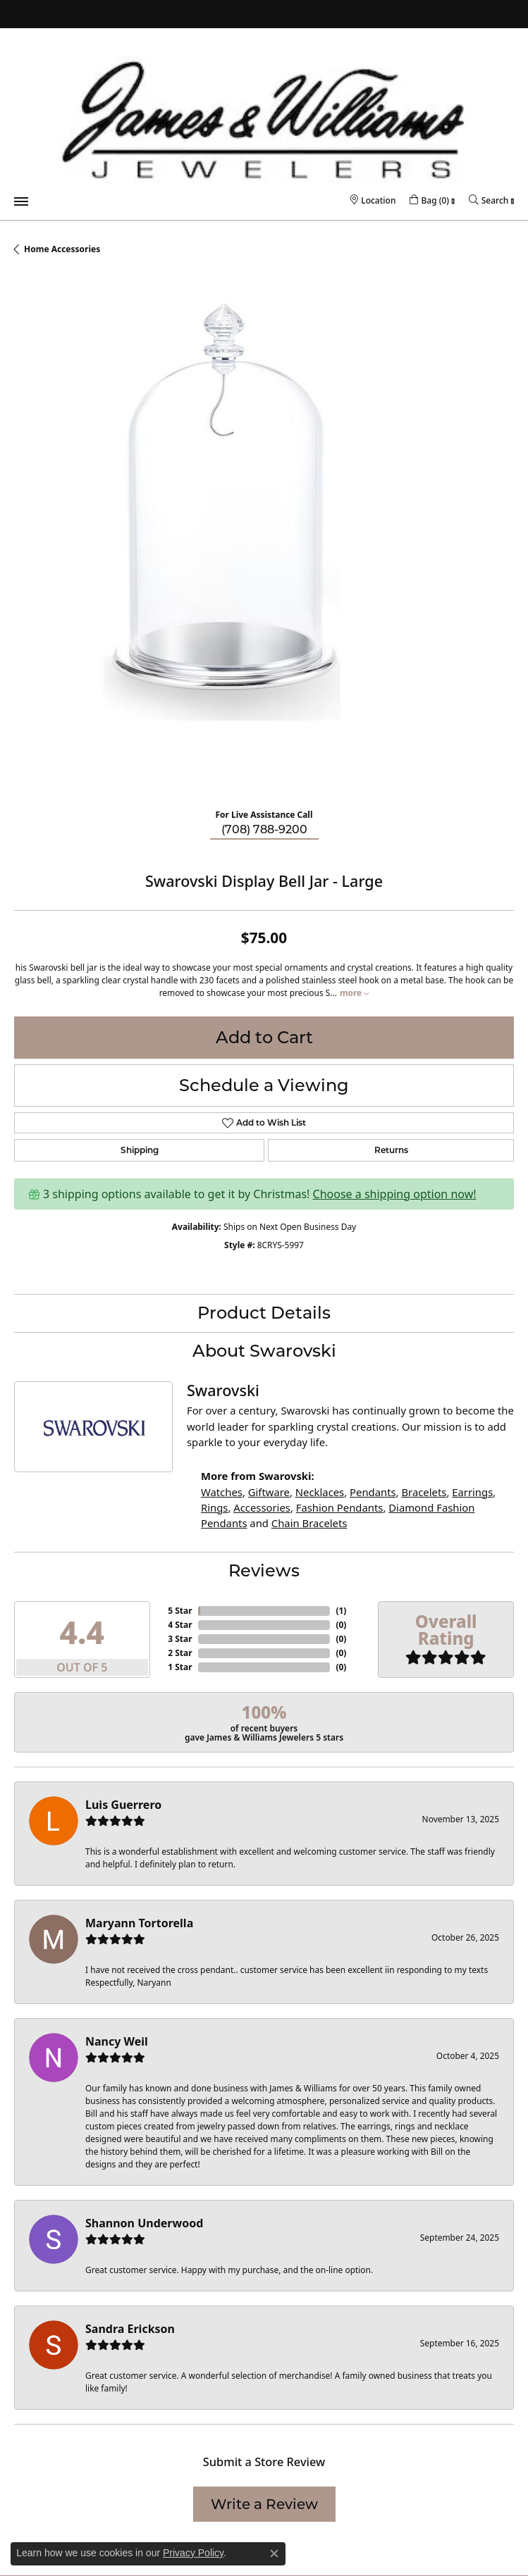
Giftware (269, 1492)
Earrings (472, 1492)
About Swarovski (264, 1350)
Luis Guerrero (123, 1804)
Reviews (264, 1570)
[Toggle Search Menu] (489, 200)
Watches (221, 1492)
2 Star (180, 1653)
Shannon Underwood (144, 2223)
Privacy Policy (193, 2552)
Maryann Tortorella (139, 1923)
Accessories (261, 1507)
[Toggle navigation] (21, 201)
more (354, 992)
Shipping (140, 1150)
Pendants (373, 1492)
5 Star (180, 1611)
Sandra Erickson (130, 2329)
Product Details (264, 1312)
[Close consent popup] (274, 2553)
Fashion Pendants (339, 1507)
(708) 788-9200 (264, 829)
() (341, 1611)
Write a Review (264, 2504)
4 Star (180, 1625)
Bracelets (423, 1492)
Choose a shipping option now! (395, 1194)
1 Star (180, 1667)
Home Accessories (62, 249)
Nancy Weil (116, 2041)
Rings (214, 1507)
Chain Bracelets (309, 1523)
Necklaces (319, 1492)
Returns (391, 1150)
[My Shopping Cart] (429, 200)
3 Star (180, 1639)
